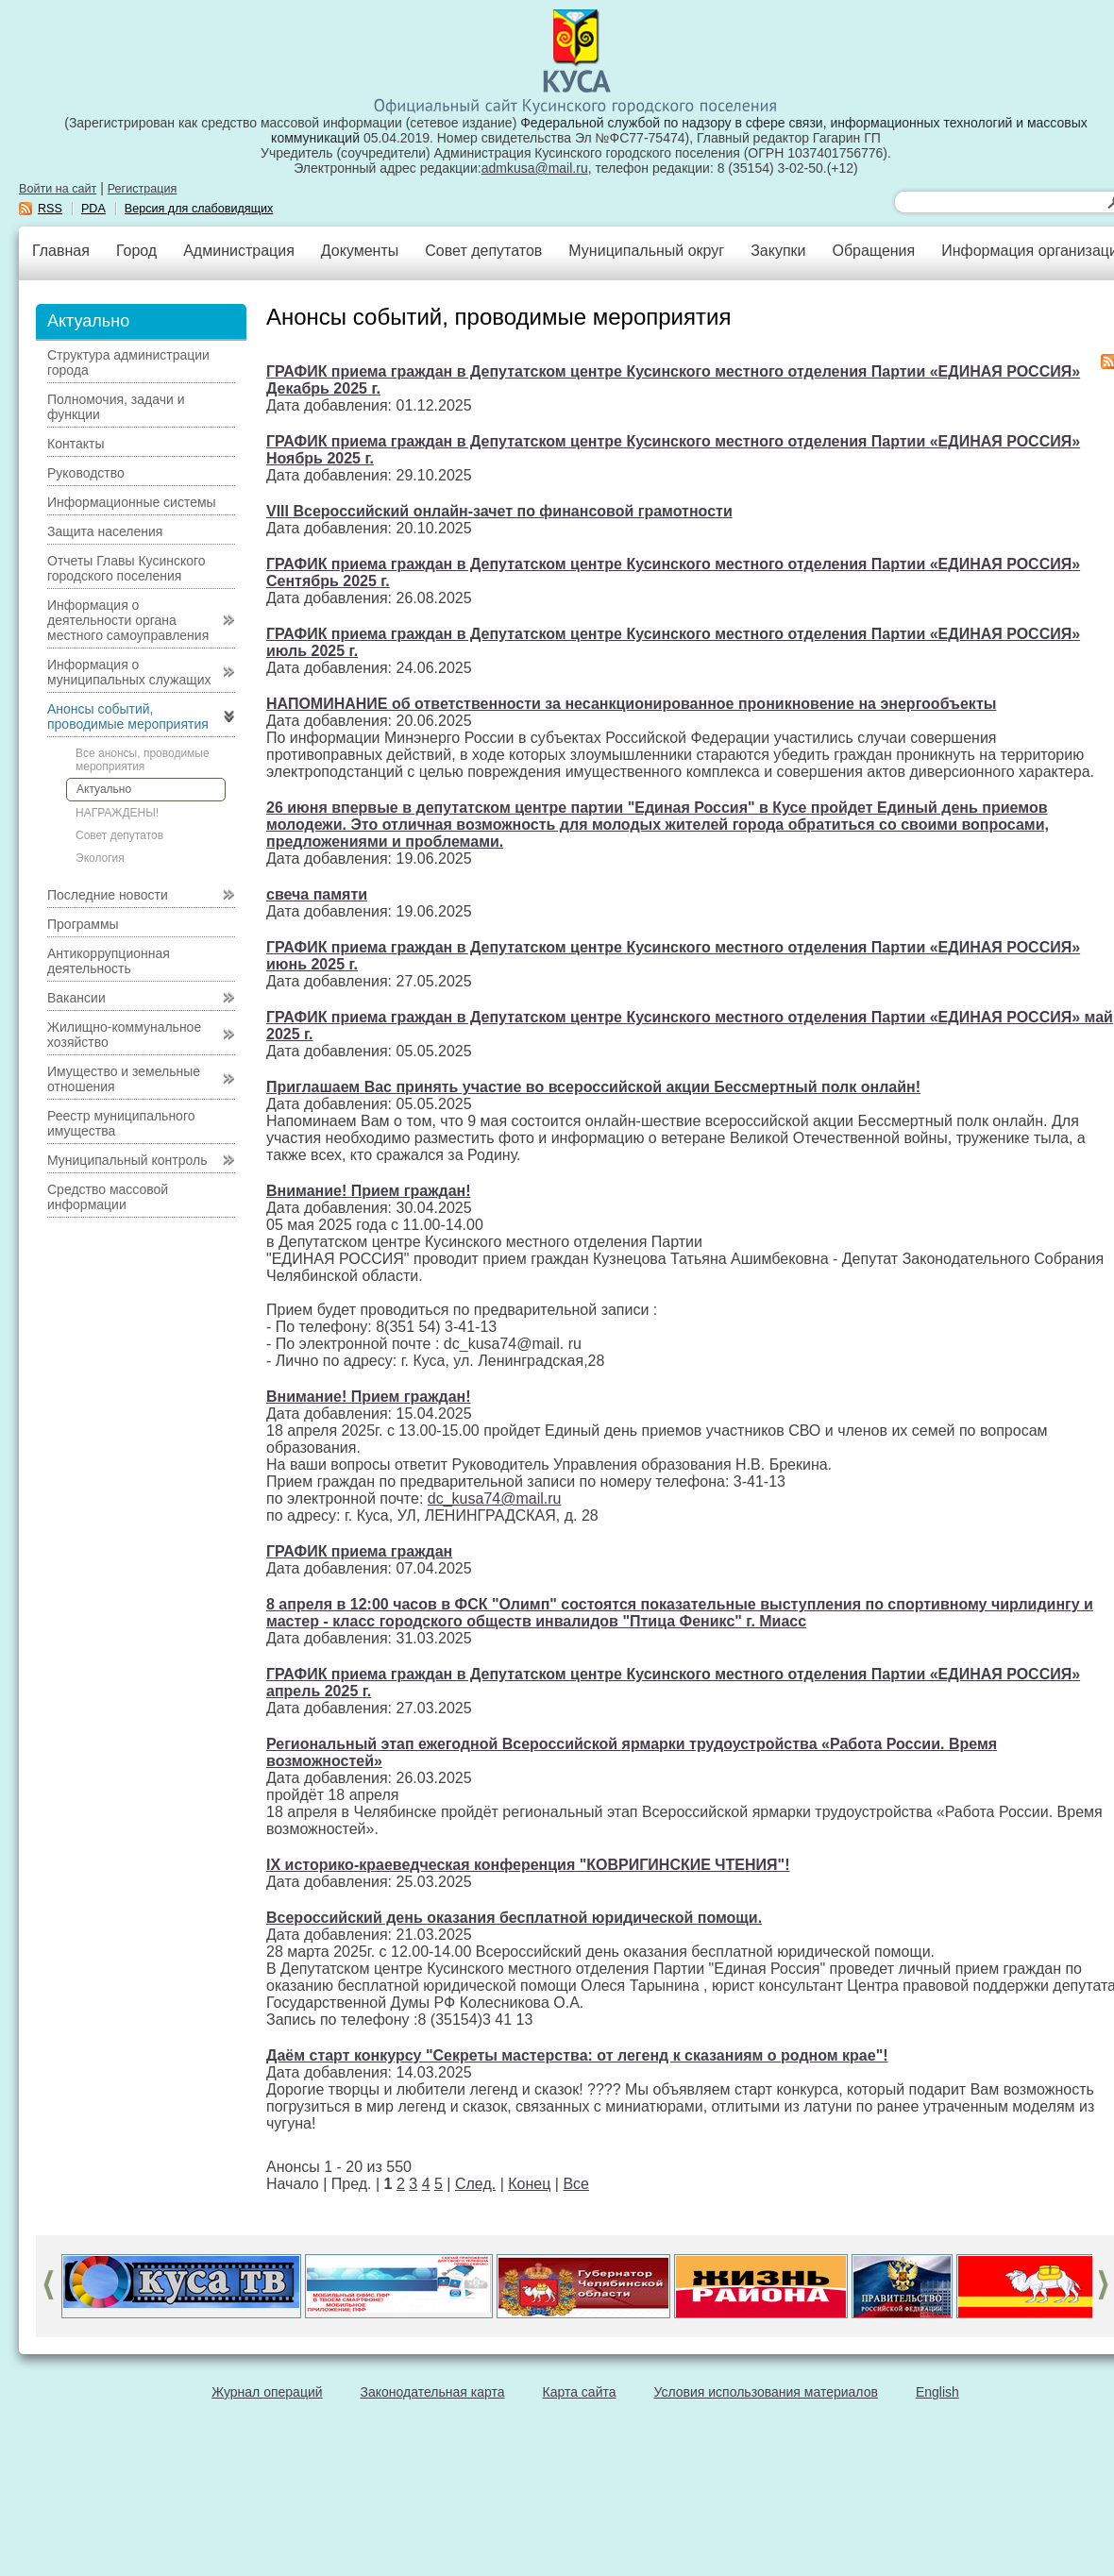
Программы (83, 924)
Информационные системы (131, 502)
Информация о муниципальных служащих (129, 672)
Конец (529, 2184)
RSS (50, 208)
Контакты (75, 443)
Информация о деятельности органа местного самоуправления (128, 620)
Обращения (873, 251)
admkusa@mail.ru (534, 168)
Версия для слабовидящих (199, 208)
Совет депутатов (483, 251)
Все (576, 2184)
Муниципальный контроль (127, 1160)
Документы (359, 251)
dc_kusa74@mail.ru (495, 1498)
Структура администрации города (128, 362)
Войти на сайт (57, 188)
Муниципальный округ (646, 251)
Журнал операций (266, 2391)
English (937, 2391)
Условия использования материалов (766, 2391)
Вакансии (76, 997)
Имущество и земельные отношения (123, 1079)
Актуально (103, 789)
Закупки (778, 251)
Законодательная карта (433, 2391)
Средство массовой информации (107, 1197)
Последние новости (107, 894)
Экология (100, 858)
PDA (93, 208)
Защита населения (104, 531)
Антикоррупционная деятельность (108, 961)
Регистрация (142, 188)
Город (136, 251)
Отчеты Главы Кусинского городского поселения (126, 568)
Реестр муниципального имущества (121, 1123)
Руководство (86, 472)
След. (475, 2184)
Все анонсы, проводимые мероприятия (143, 760)
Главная (61, 251)
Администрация (239, 251)
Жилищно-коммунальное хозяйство (124, 1034)
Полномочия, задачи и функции (115, 407)
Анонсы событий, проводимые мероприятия (128, 716)
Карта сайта (579, 2391)
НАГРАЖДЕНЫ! (117, 812)
